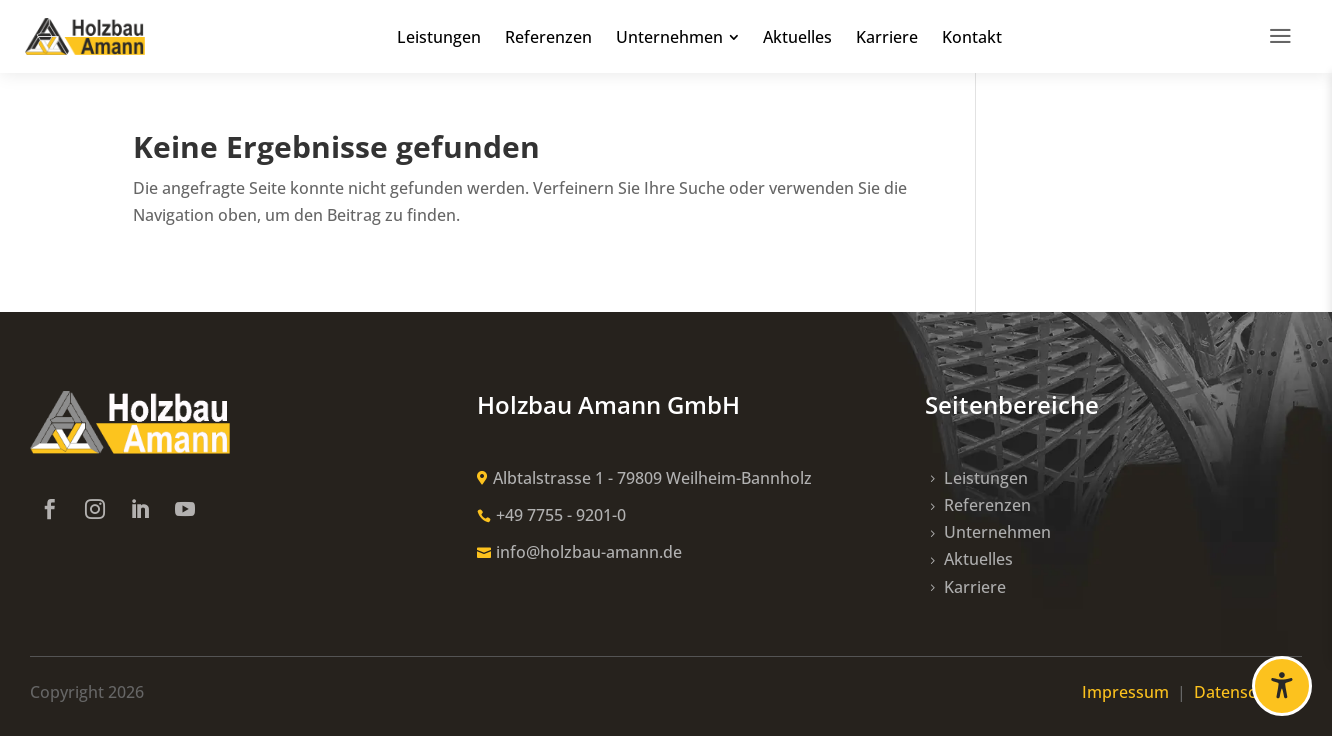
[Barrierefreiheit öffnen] (1282, 686)
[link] (85, 37)
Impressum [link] (1127, 692)
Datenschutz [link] (1248, 692)
